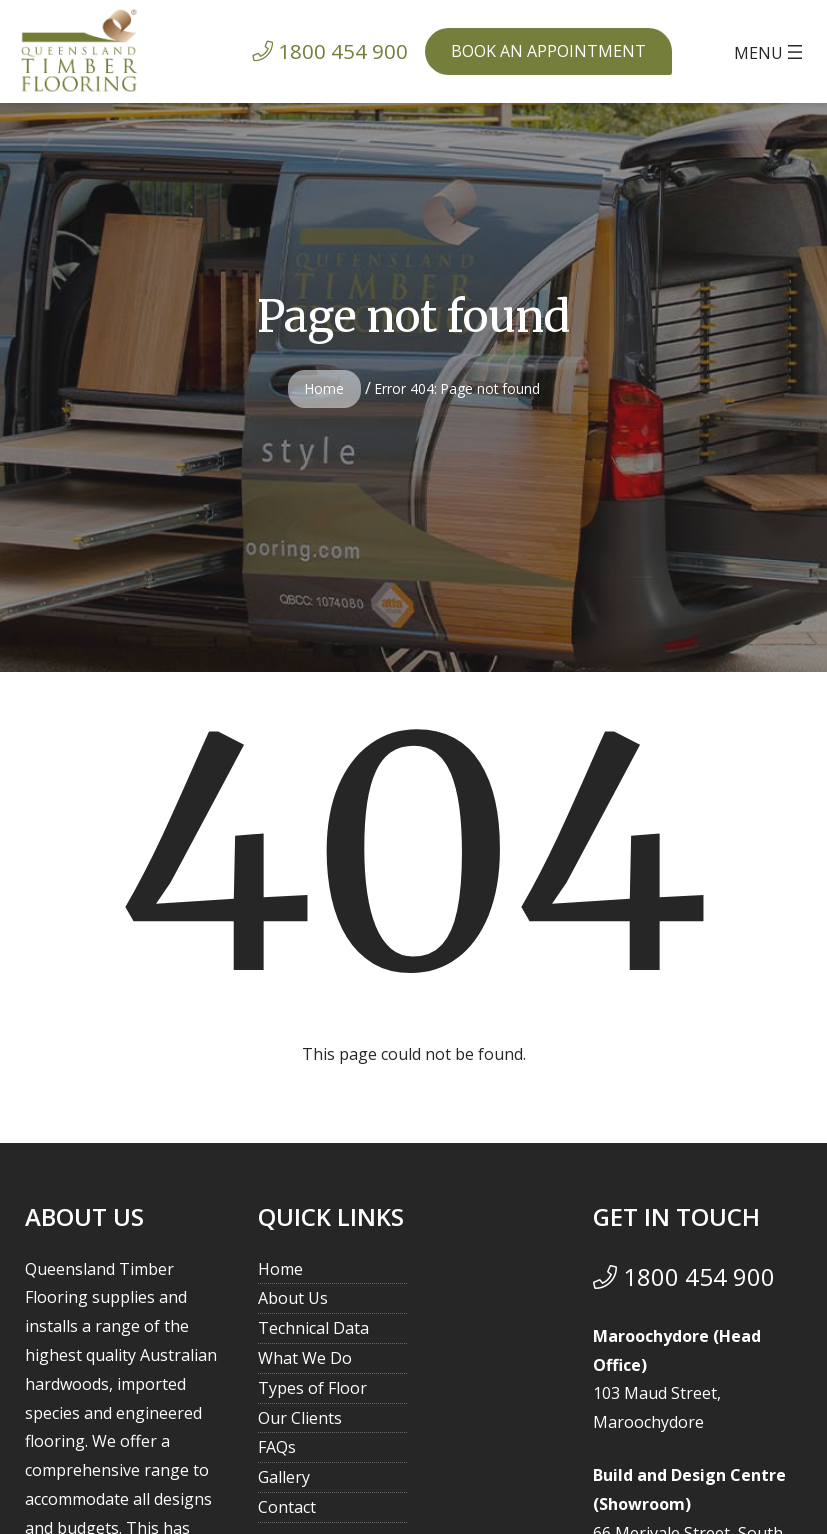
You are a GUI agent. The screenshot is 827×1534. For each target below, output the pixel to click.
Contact (287, 1507)
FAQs (277, 1447)
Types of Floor (312, 1388)
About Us (293, 1298)
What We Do (305, 1358)
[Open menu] (770, 52)
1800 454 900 (684, 1276)
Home (324, 388)
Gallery (284, 1477)
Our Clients (300, 1418)
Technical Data (313, 1328)
